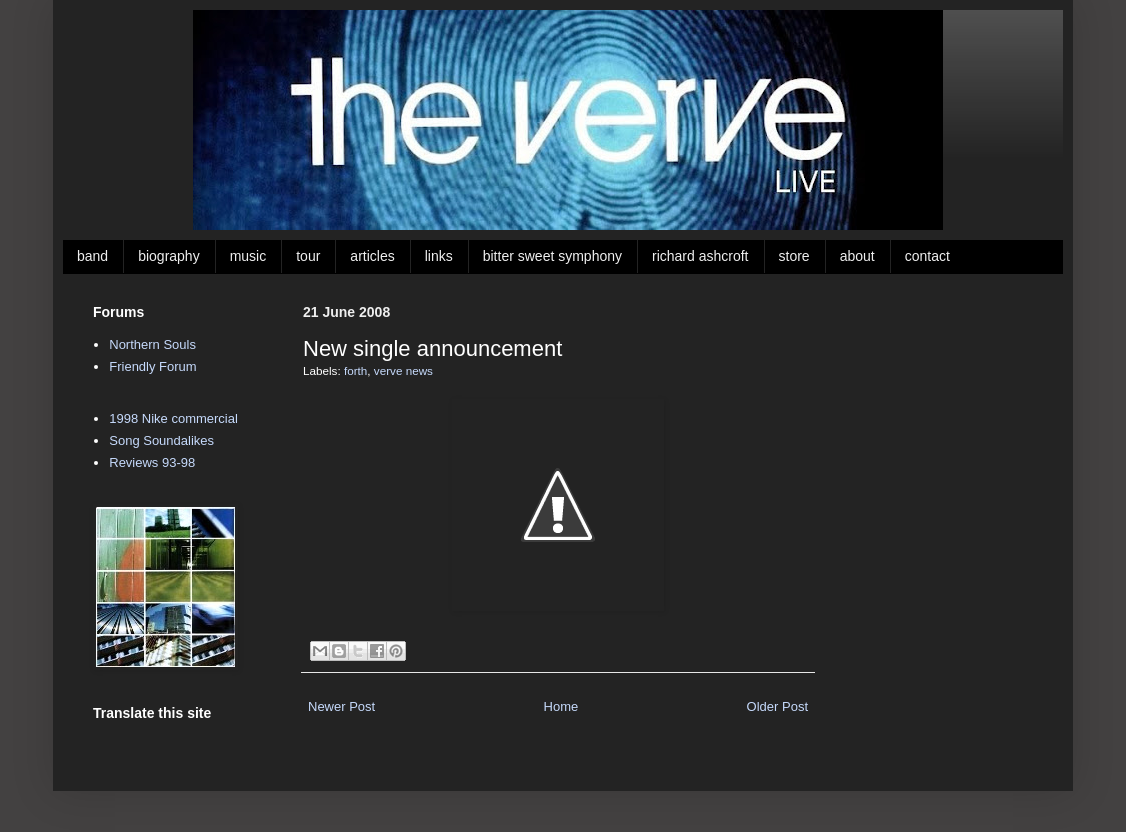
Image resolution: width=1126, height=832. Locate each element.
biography (169, 256)
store (794, 256)
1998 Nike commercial (173, 418)
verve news (403, 370)
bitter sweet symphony (552, 256)
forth (355, 370)
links (439, 256)
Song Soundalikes (161, 440)
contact (927, 256)
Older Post (777, 706)
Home (561, 706)
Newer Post (341, 706)
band (92, 256)
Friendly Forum (152, 366)
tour (308, 256)
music (248, 256)
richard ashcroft (700, 256)
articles (372, 256)
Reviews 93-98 (152, 462)
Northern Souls (152, 344)
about (857, 256)
